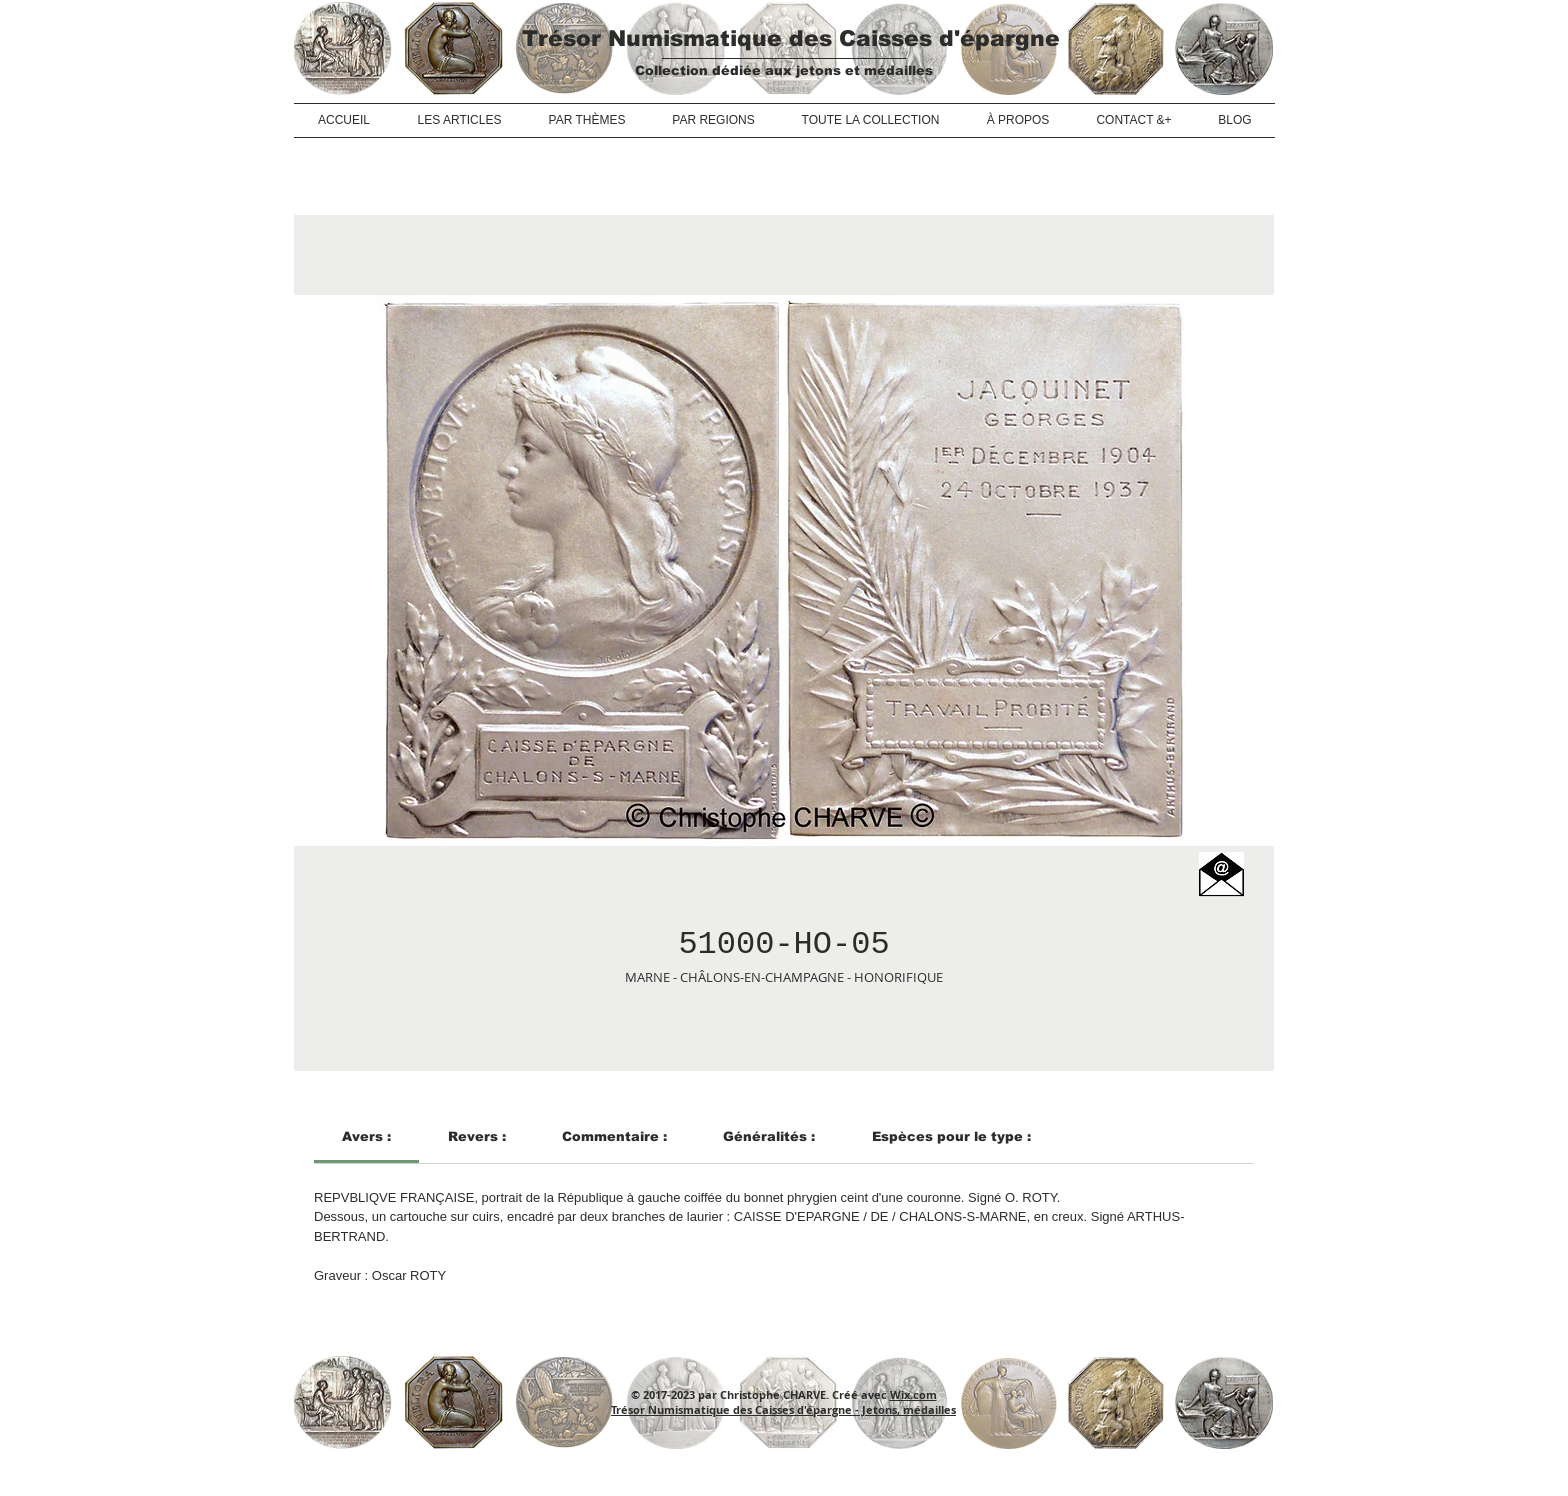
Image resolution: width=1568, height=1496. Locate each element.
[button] (1221, 874)
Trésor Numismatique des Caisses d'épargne (791, 38)
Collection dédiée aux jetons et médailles (784, 70)
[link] (366, 1136)
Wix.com (913, 1394)
